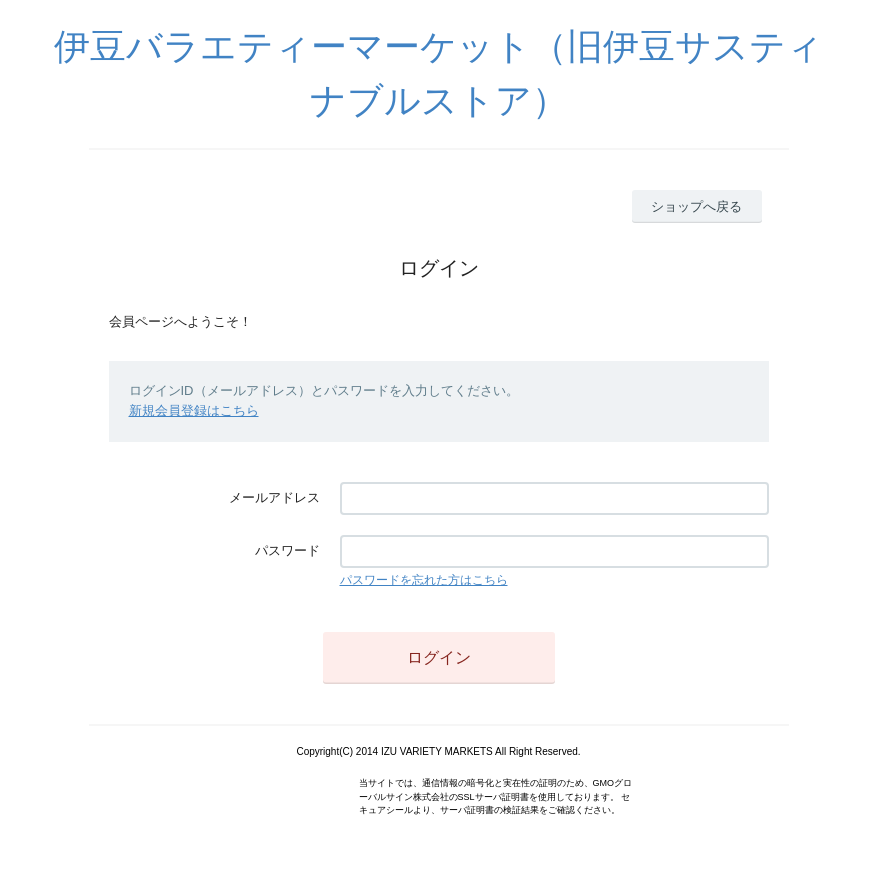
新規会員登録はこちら (194, 410)
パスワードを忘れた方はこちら (424, 580)
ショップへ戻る (696, 206)
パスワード (287, 550)
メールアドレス (274, 497)
